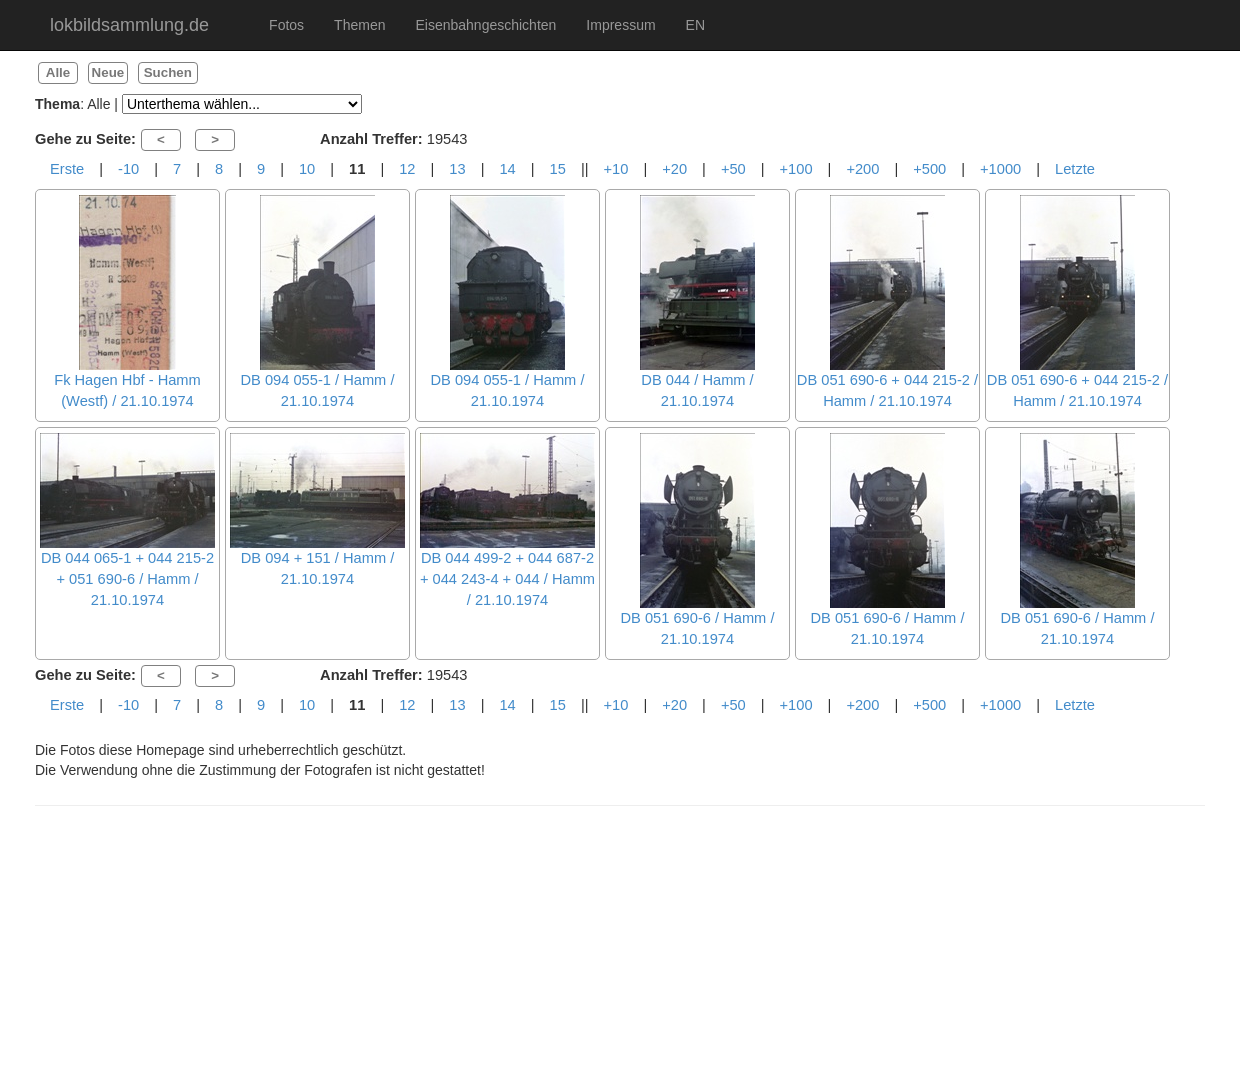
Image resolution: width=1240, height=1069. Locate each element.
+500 (929, 169)
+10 (616, 169)
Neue (108, 72)
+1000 (1000, 169)
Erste (67, 169)
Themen (359, 25)
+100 (796, 169)
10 (307, 169)
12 (407, 169)
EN (695, 25)
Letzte (1075, 169)
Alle (58, 72)
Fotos (286, 25)
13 (457, 169)
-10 (128, 169)
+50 (733, 169)
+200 (862, 169)
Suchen (168, 72)
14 (507, 169)
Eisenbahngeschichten (485, 25)
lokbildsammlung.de (129, 25)
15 (558, 169)
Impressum (620, 25)
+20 (674, 169)
